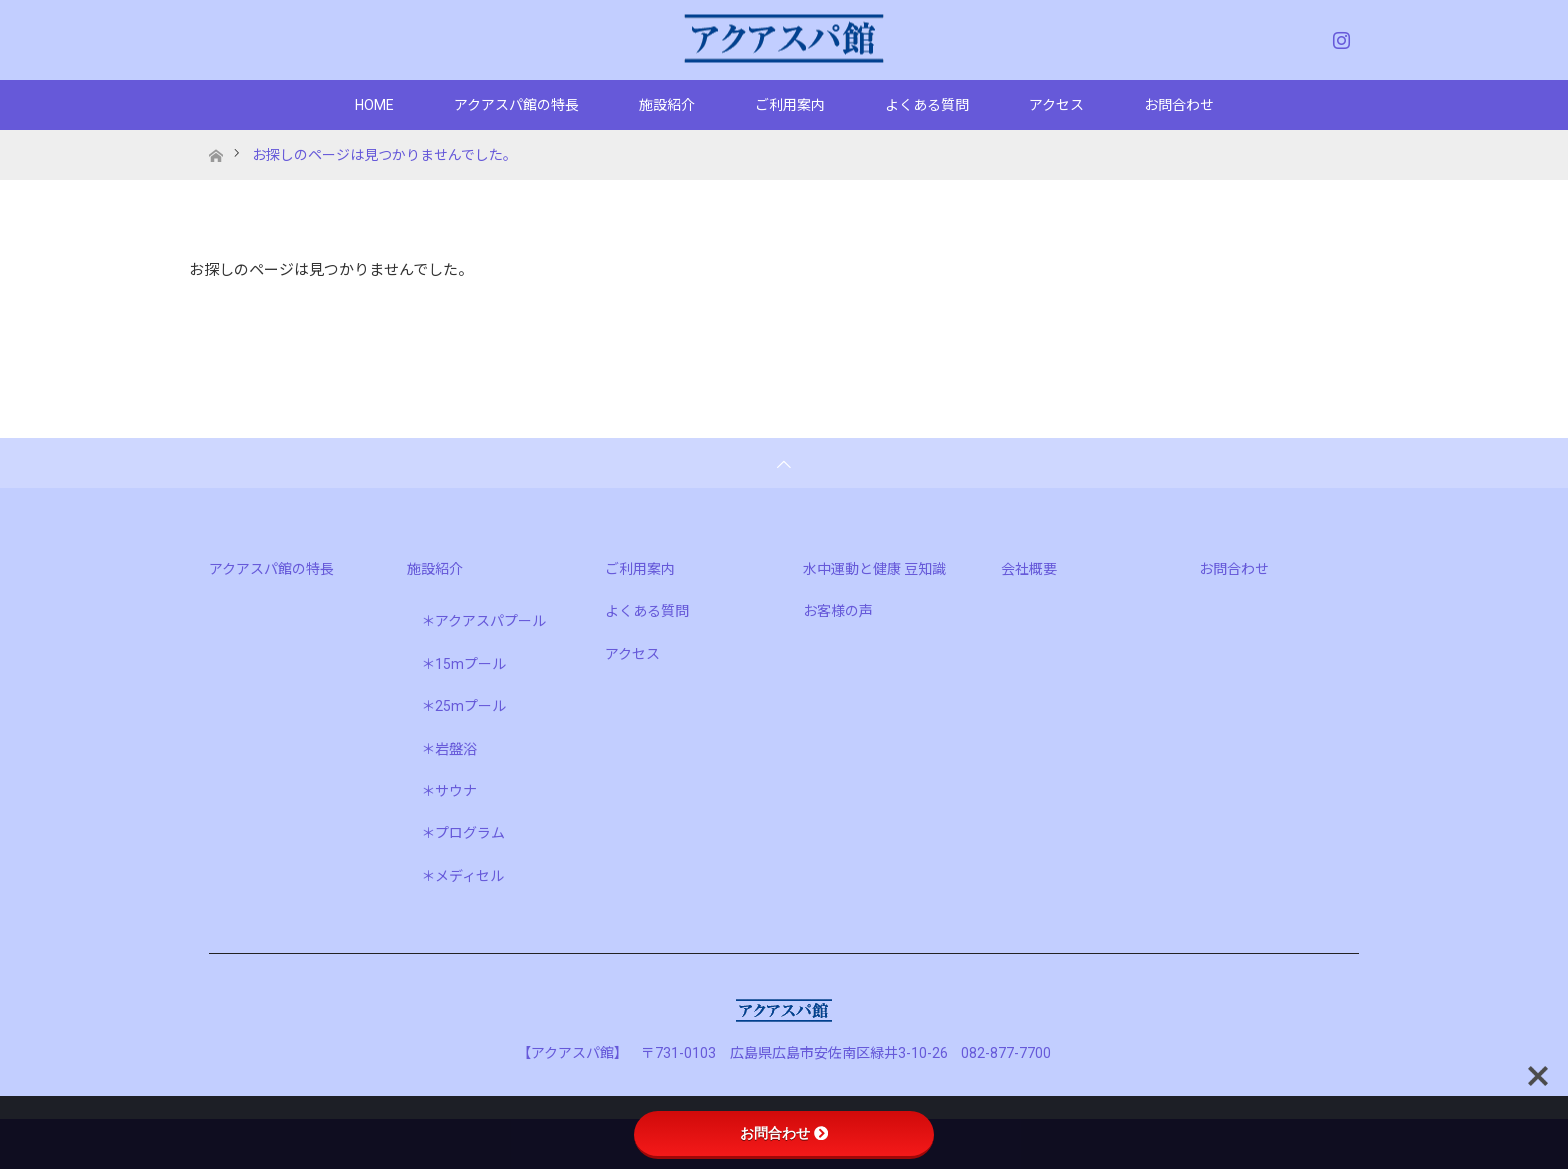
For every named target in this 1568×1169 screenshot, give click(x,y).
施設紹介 (667, 105)
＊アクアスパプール (483, 621)
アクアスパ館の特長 (516, 105)
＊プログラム (463, 833)
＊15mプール (463, 664)
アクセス (1056, 105)
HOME (374, 105)
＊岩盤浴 (449, 749)
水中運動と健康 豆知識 (874, 569)
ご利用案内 (790, 105)
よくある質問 (927, 105)
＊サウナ (449, 791)
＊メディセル (462, 876)
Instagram (1339, 36)
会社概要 (1029, 569)
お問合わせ (1179, 105)
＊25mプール (463, 706)
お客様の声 (838, 611)
